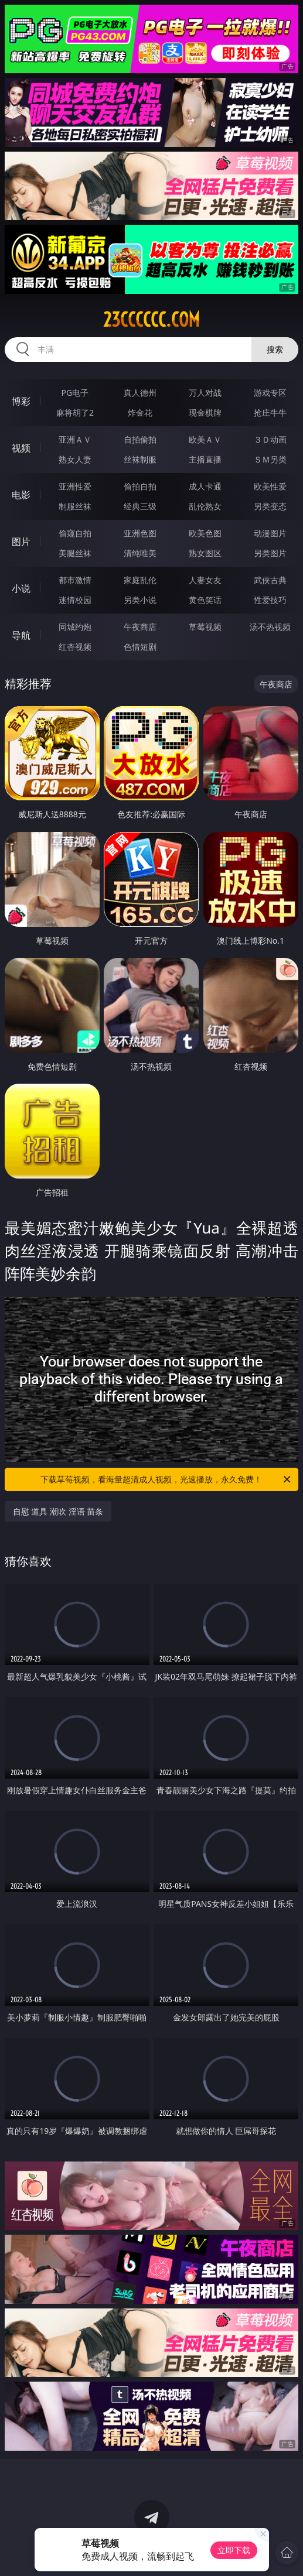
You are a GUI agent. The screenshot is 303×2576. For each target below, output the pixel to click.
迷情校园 (75, 599)
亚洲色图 (140, 533)
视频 (21, 447)
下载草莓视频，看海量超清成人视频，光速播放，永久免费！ (166, 1479)
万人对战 (205, 392)
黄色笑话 (205, 599)
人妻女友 (205, 579)
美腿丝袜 (75, 553)
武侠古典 (270, 579)
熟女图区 (205, 553)
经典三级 (140, 506)
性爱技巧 (270, 599)
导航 (21, 635)
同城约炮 (75, 626)
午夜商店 (140, 626)
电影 (21, 494)
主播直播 (205, 459)
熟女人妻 (75, 459)
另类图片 (270, 553)
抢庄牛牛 (270, 412)
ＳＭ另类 (270, 459)
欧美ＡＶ (205, 439)
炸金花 (140, 412)
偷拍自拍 (140, 486)
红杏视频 (75, 646)
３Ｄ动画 (270, 439)
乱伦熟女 (205, 506)
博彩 (21, 401)
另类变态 (270, 506)
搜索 (275, 349)
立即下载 (233, 2550)
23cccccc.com (151, 319)
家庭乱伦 (140, 579)
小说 (21, 588)
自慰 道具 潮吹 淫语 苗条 (58, 1511)
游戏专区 (270, 392)
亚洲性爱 (75, 486)
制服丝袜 (75, 506)
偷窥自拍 (75, 533)
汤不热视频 (270, 626)
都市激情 (75, 579)
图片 (21, 541)
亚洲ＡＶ (75, 439)
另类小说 (140, 599)
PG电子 (75, 392)
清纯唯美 (140, 553)
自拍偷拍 (140, 439)
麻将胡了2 (75, 412)
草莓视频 (205, 626)
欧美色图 (205, 533)
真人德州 (140, 392)
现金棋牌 (205, 412)
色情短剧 (140, 646)
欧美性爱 (270, 486)
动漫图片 (270, 533)
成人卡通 (205, 486)
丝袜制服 (140, 459)
